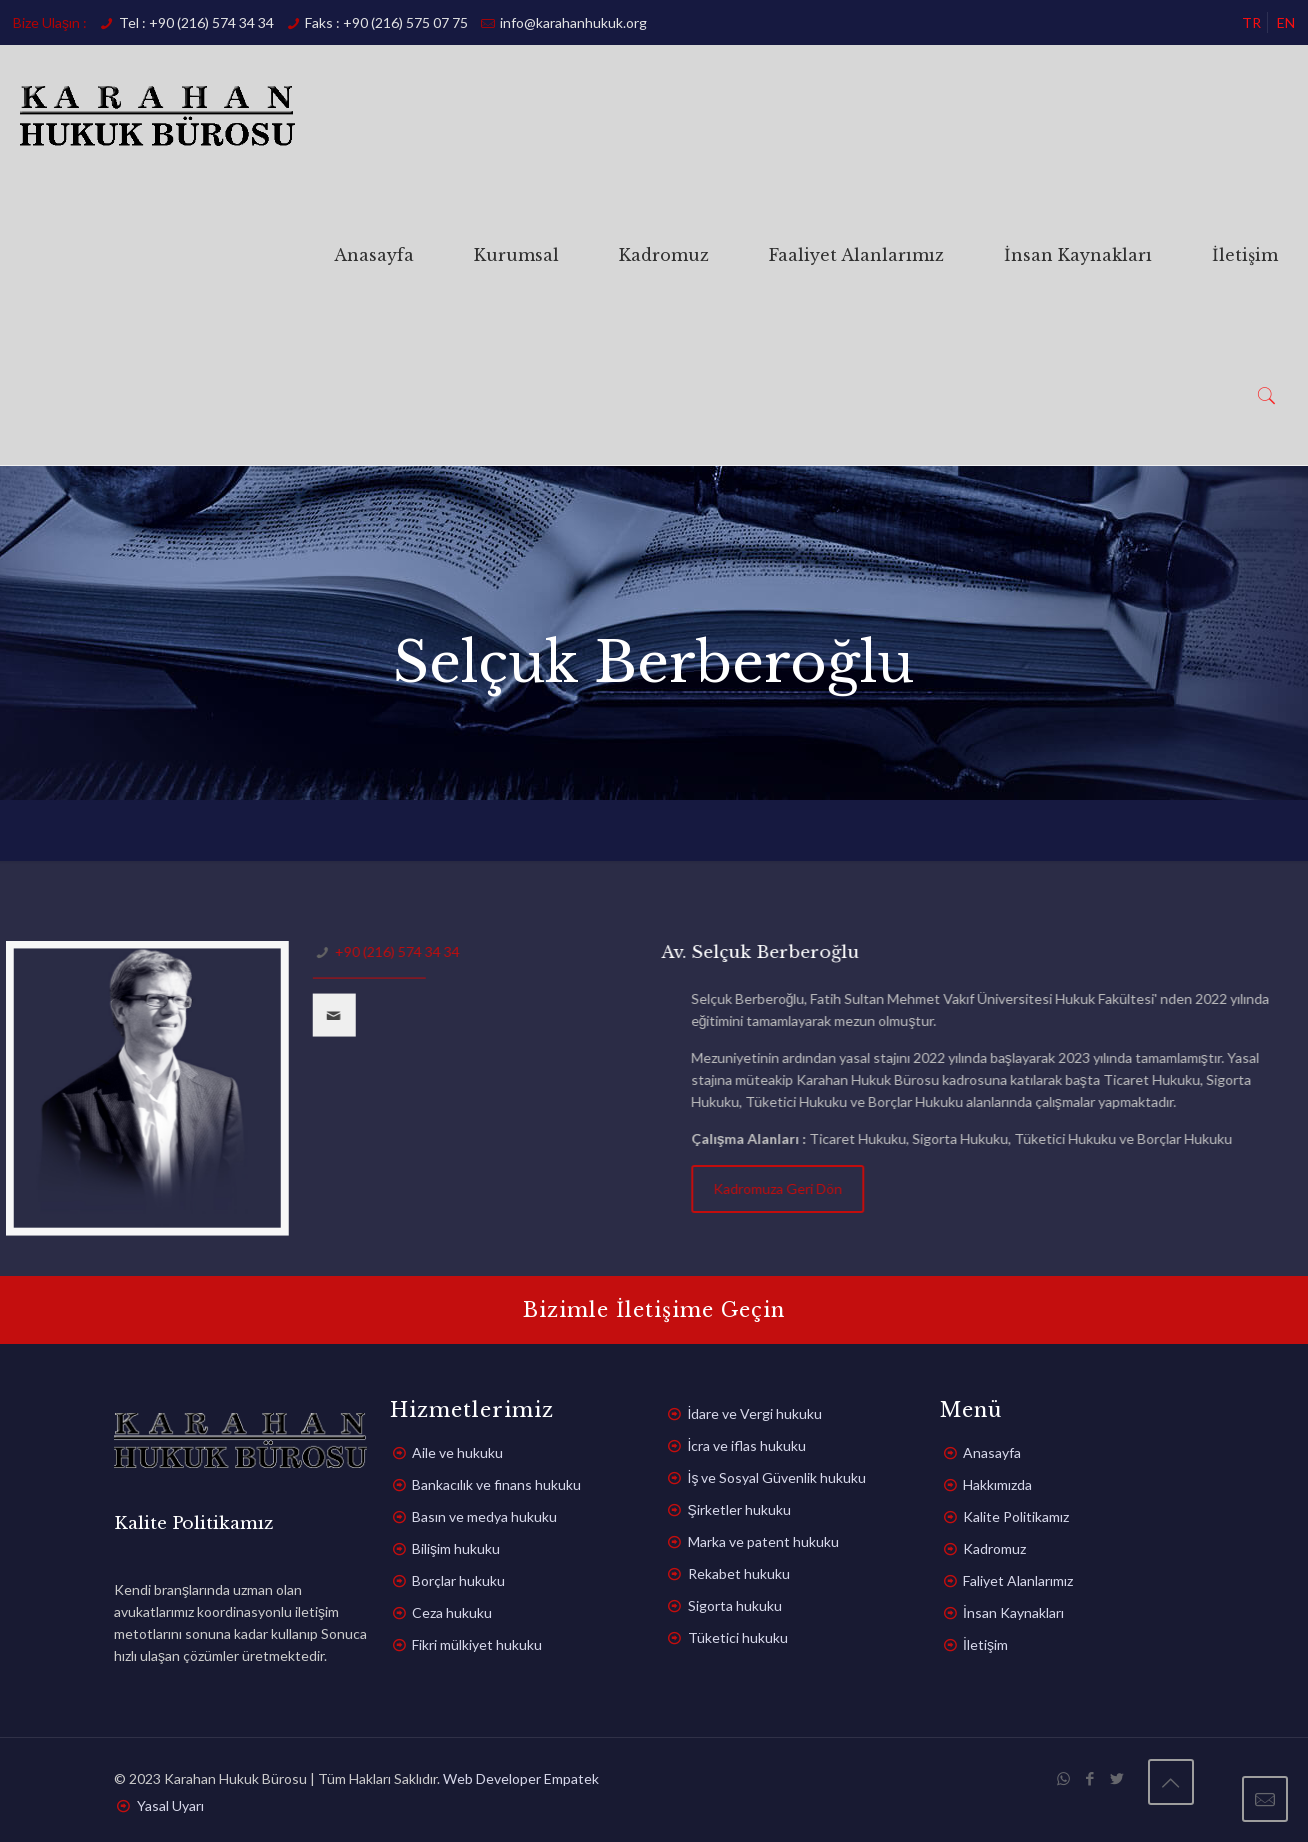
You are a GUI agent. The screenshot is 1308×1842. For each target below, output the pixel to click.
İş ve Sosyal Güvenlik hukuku (777, 1477)
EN (1286, 22)
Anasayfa (992, 1452)
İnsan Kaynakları (1013, 1612)
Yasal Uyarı (170, 1805)
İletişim (985, 1644)
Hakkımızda (997, 1484)
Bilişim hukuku (456, 1548)
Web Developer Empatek (521, 1778)
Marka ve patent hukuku (763, 1541)
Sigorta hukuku (735, 1605)
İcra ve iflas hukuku (747, 1445)
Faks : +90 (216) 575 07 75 (386, 22)
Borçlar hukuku (458, 1580)
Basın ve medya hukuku (484, 1516)
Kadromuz (994, 1548)
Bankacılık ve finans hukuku (496, 1484)
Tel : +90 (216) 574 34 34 (196, 22)
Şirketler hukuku (739, 1509)
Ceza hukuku (452, 1612)
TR (1251, 22)
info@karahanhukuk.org (573, 22)
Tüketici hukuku (738, 1637)
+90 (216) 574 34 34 (387, 951)
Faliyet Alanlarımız (1018, 1580)
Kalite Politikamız (1016, 1516)
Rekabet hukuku (739, 1573)
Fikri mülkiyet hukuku (477, 1644)
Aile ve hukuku (457, 1452)
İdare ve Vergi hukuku (755, 1413)
